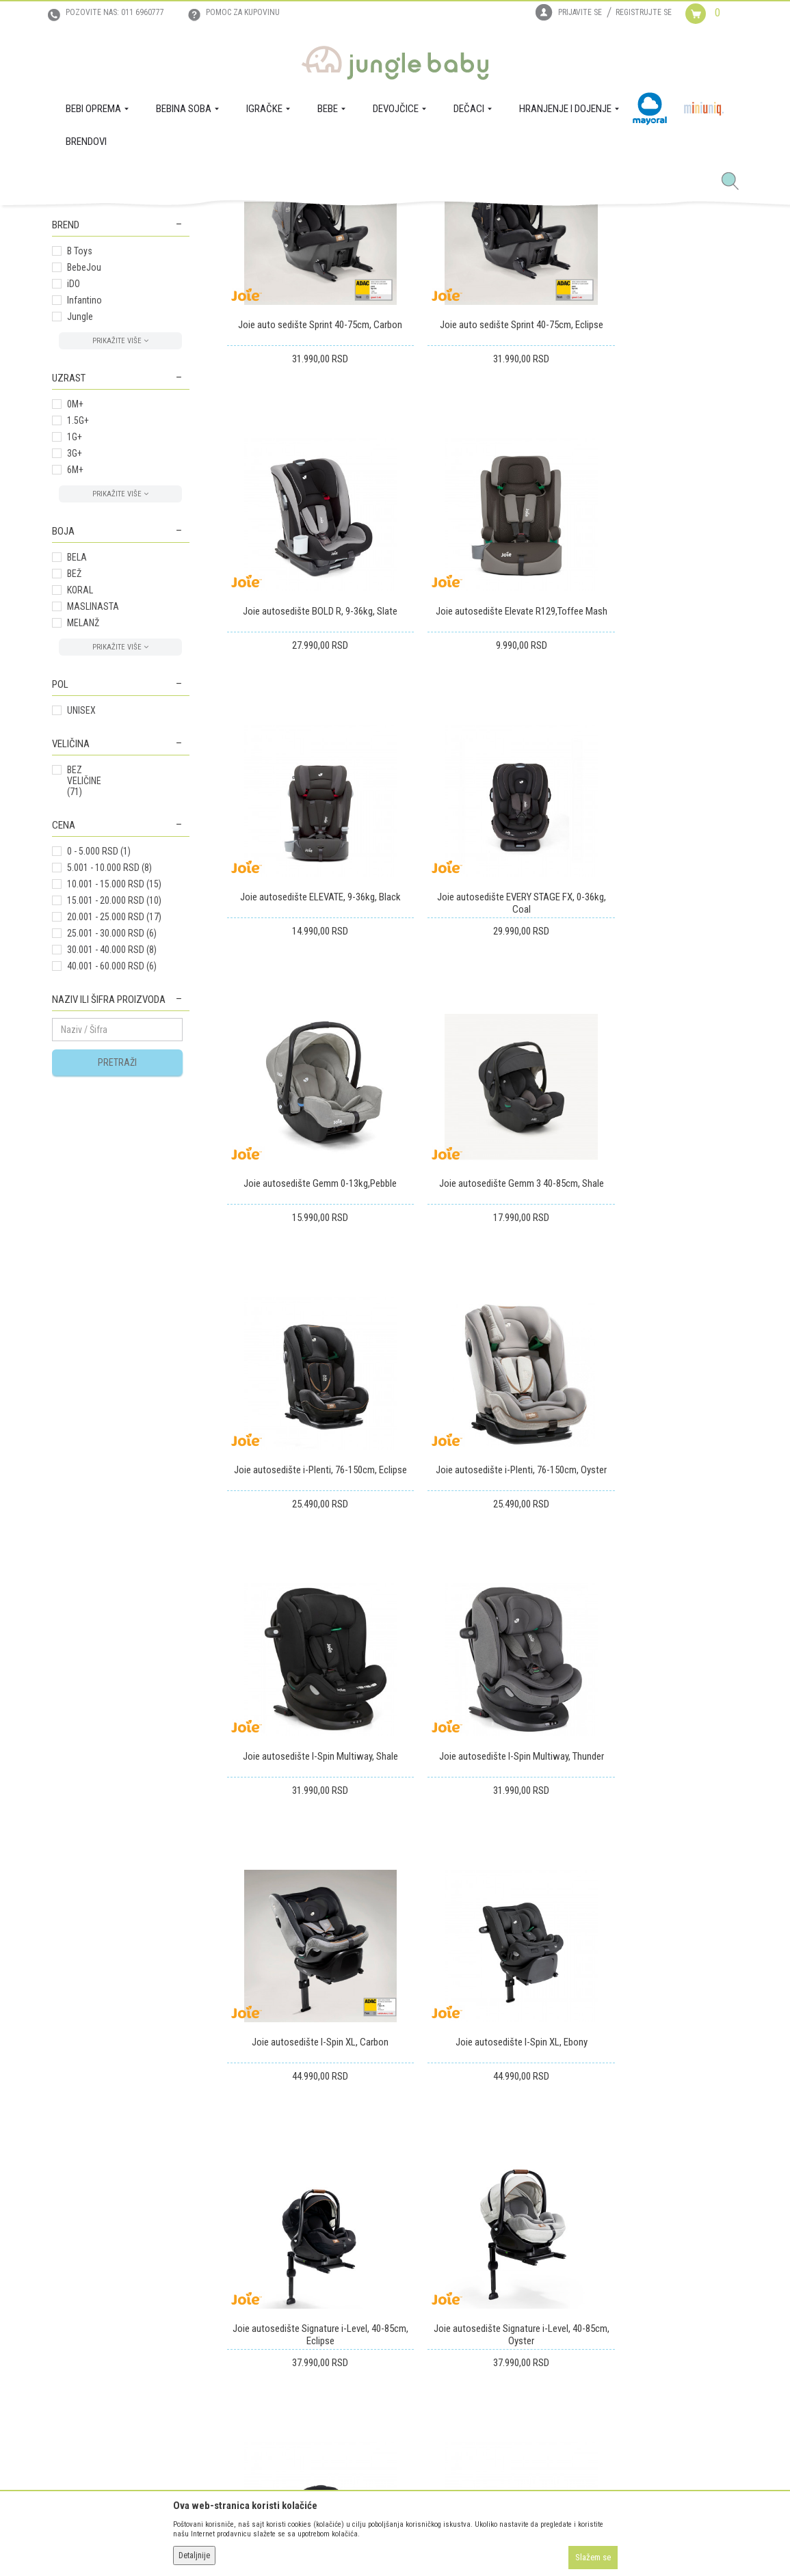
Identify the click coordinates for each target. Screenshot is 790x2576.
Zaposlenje (73, 2271)
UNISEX (81, 912)
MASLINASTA (93, 808)
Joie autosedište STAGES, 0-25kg (483, 1803)
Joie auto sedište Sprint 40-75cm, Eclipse (482, 506)
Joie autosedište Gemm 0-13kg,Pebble (307, 1021)
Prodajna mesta (82, 2309)
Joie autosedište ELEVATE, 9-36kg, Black (482, 761)
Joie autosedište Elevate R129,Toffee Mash (308, 767)
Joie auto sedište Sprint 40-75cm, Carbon (307, 506)
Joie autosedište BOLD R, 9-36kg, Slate (658, 500)
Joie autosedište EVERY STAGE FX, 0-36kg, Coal (658, 767)
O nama (67, 2251)
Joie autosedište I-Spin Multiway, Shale (482, 1282)
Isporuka (380, 2251)
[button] (735, 182)
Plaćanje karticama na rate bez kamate (264, 2336)
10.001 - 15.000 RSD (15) (114, 1085)
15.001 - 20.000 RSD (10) (114, 1102)
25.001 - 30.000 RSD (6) (112, 1134)
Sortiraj (369, 270)
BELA (77, 758)
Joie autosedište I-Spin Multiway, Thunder (658, 1288)
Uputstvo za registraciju (252, 2271)
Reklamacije (385, 2290)
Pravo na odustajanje (404, 2328)
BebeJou (84, 469)
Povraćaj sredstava (399, 2309)
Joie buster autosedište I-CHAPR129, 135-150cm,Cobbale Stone (658, 1809)
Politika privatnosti (243, 2362)
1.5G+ (78, 622)
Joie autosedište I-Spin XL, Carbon (307, 1542)
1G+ (74, 638)
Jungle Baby (73, 221)
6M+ (75, 671)
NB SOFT (419, 2540)
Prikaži (556, 270)
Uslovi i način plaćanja (249, 2309)
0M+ (75, 605)
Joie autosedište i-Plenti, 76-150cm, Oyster (307, 1288)
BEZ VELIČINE (84, 982)
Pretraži (117, 1264)
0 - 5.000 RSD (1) (99, 1052)
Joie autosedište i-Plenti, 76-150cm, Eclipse (657, 1027)
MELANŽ (83, 824)
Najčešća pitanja (238, 2381)
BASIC (79, 393)
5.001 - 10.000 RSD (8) (109, 1069)
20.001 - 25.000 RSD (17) (114, 1118)
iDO (73, 485)
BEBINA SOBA (86, 326)
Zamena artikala (394, 2271)
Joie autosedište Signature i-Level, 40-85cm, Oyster (308, 1809)
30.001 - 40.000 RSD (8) (112, 1151)
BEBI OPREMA (87, 310)
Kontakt (67, 2290)
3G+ (74, 654)
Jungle (80, 518)
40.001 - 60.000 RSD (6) (112, 1167)
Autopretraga (312, 270)
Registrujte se (644, 12)
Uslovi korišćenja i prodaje (256, 2251)
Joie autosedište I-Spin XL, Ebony (483, 1542)
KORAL (80, 791)
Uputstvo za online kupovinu (261, 2290)
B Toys (79, 452)
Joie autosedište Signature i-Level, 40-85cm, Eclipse (658, 1548)
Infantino (84, 501)
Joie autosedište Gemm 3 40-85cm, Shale (482, 1027)
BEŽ (74, 775)
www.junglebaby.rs (339, 2540)
